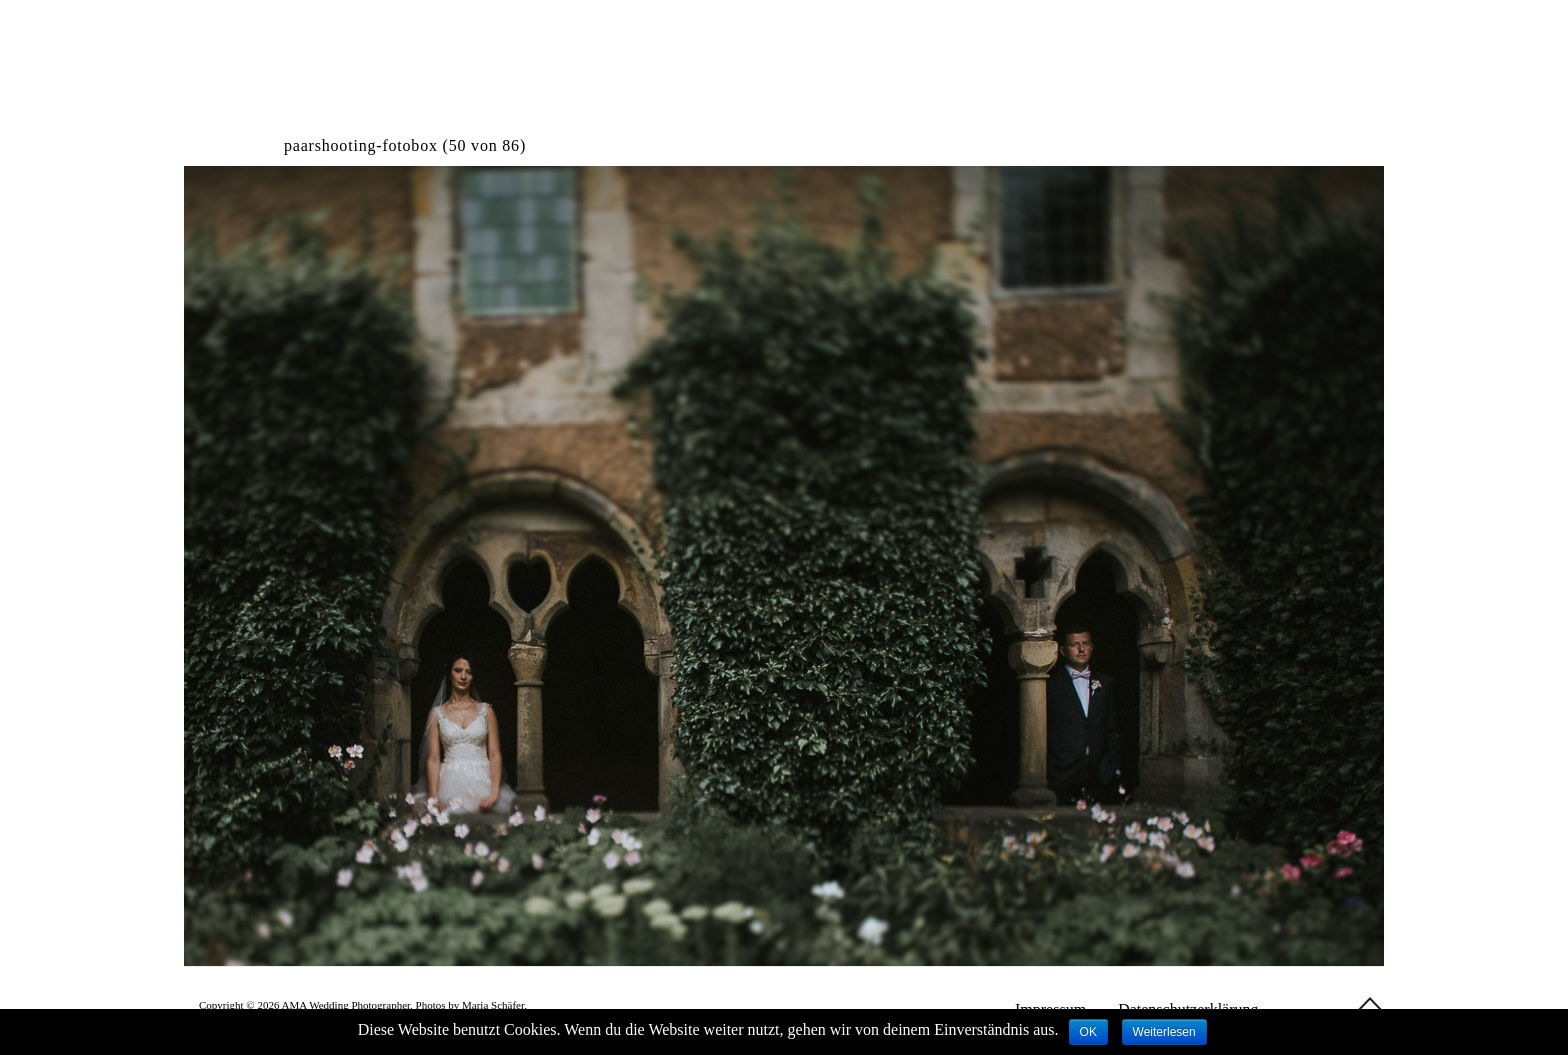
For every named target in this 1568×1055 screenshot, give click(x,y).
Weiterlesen (1164, 1032)
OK (1088, 1032)
